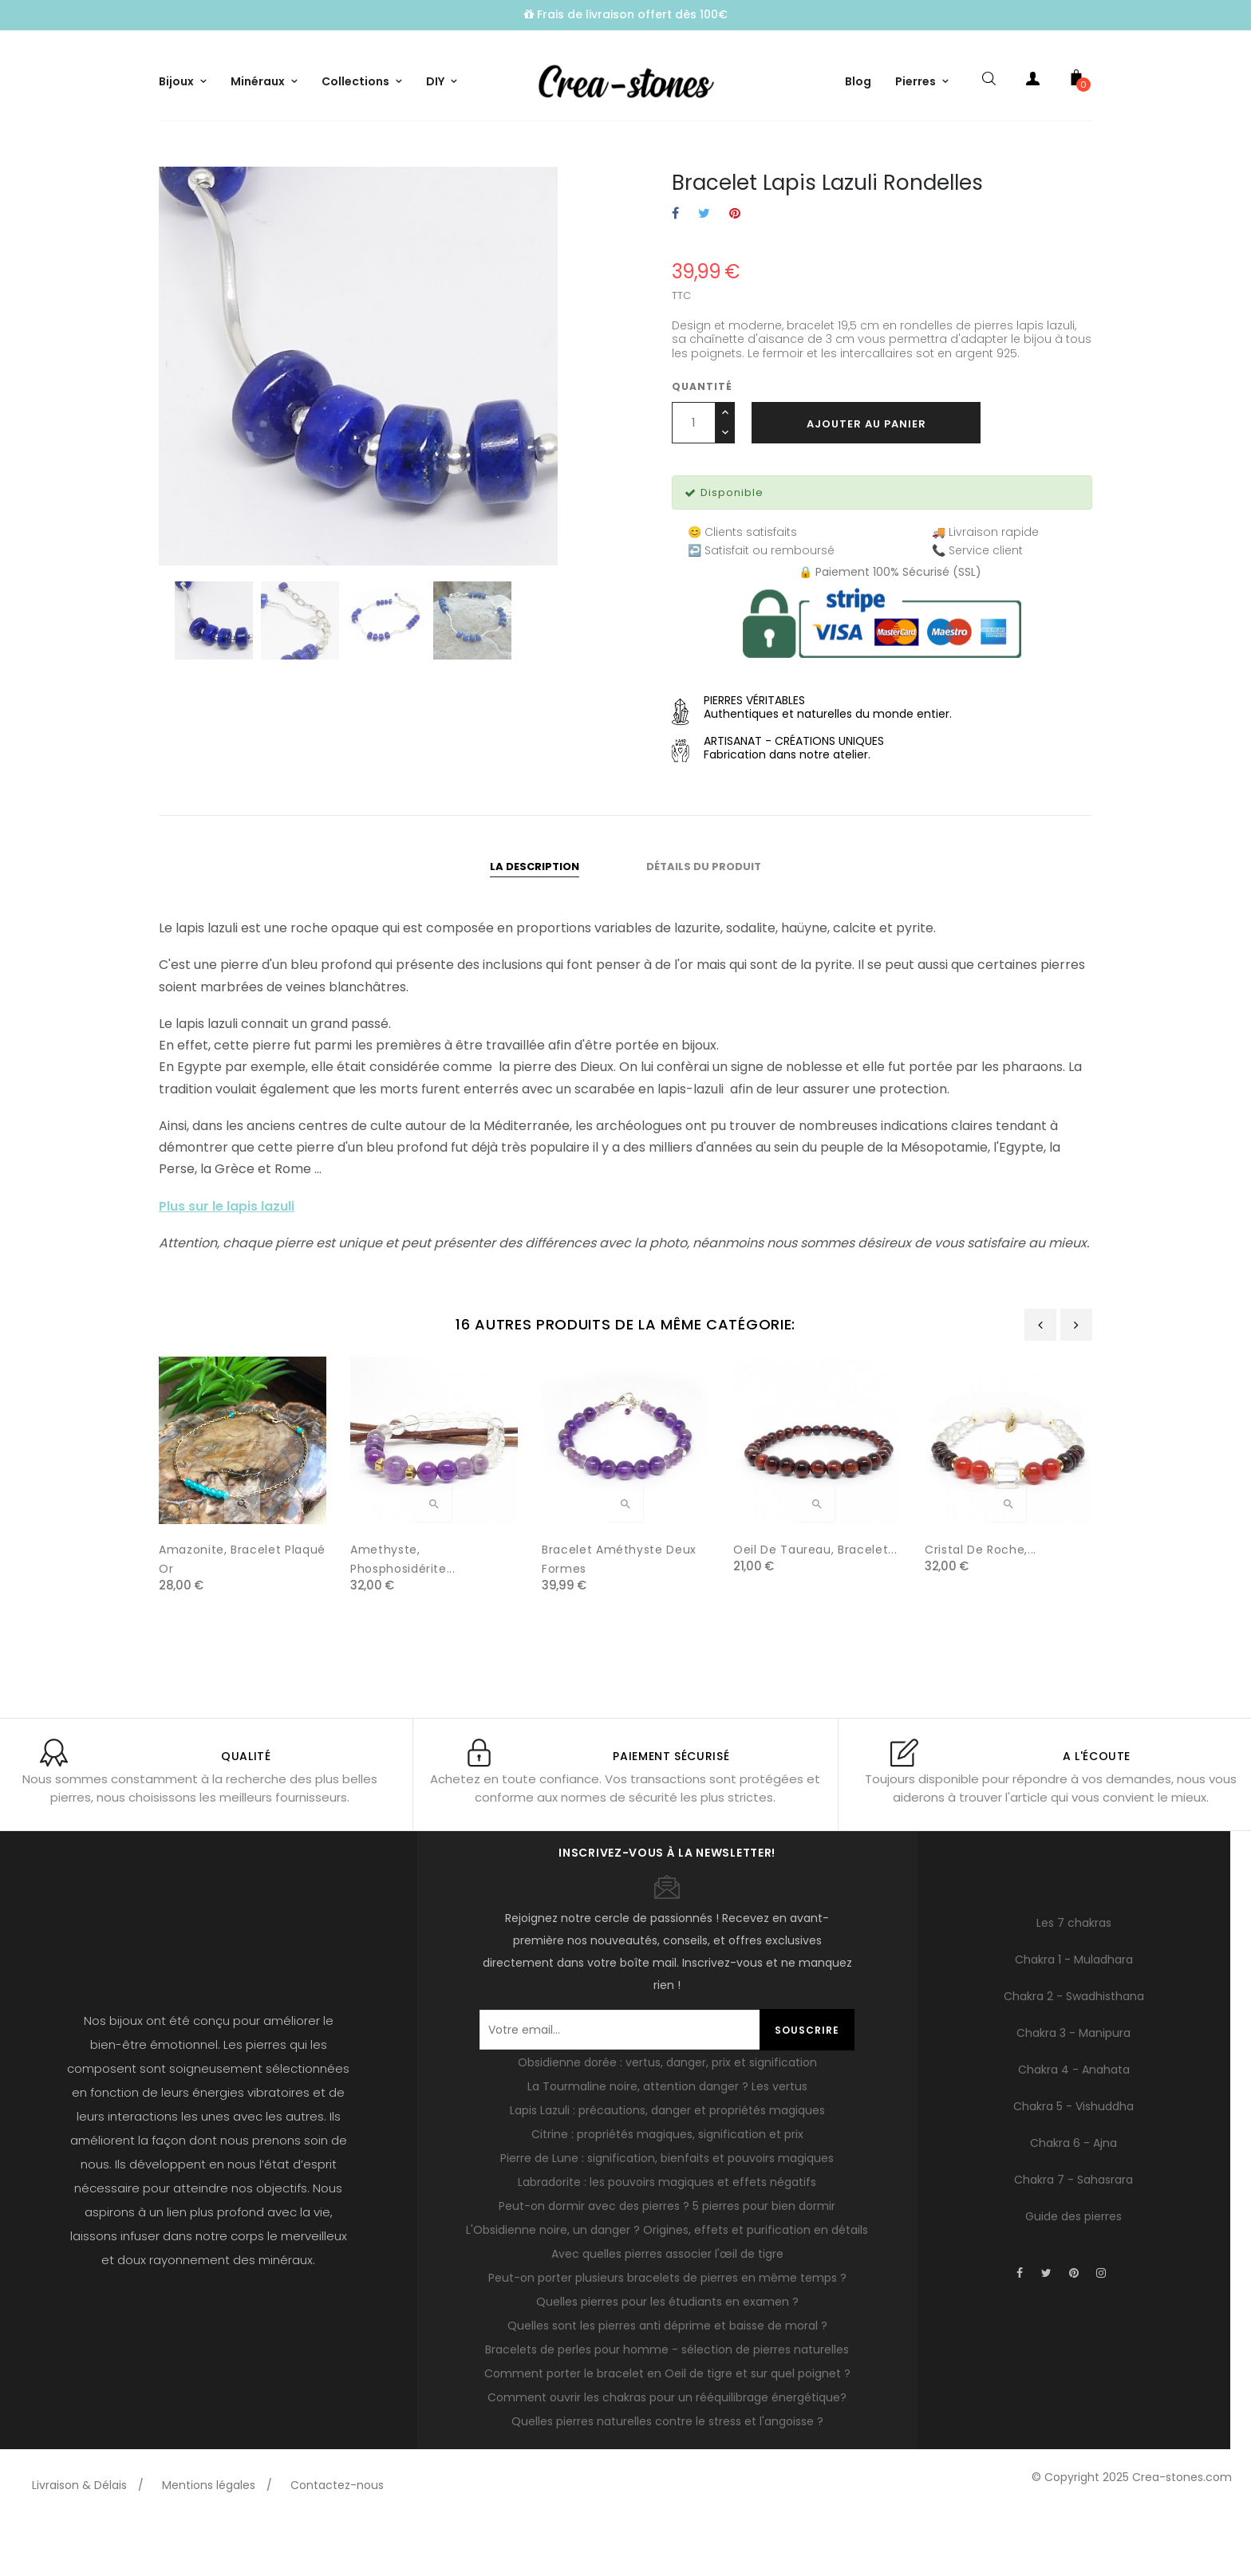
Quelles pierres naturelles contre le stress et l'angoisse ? (667, 2476)
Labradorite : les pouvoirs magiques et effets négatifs (667, 2237)
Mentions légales (208, 2540)
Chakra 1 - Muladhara (1074, 2014)
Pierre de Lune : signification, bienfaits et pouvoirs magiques (667, 2213)
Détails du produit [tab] (703, 920)
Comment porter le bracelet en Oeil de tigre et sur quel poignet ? (667, 2428)
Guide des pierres (1073, 2271)
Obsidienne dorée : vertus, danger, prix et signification (667, 2117)
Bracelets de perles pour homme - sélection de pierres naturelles (667, 2405)
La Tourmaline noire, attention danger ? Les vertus (667, 2141)
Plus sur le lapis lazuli (226, 1260)
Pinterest (734, 269)
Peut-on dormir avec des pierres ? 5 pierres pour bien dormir (667, 2261)
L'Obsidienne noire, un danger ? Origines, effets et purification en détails (667, 2285)
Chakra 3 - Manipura (1073, 2087)
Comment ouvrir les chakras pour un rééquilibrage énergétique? (666, 2452)
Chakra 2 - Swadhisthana (1074, 2050)
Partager (675, 269)
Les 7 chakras (1073, 1977)
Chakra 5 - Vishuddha (1073, 2160)
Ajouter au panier (866, 478)
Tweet (704, 269)
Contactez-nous (337, 2540)
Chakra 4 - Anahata (1074, 2124)
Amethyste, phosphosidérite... (403, 1614)
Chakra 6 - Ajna (1073, 2197)
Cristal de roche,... (980, 1605)
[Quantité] (694, 477)
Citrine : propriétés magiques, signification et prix (667, 2189)
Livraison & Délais (79, 2540)
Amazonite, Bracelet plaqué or (242, 1614)
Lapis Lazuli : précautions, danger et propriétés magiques (667, 2165)
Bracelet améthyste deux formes (619, 1614)
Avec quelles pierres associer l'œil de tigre (667, 2309)
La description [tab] (534, 920)
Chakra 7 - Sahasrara (1073, 2234)
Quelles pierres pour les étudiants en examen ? (667, 2357)
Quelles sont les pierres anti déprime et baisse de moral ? (667, 2381)
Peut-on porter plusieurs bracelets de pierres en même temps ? (667, 2333)
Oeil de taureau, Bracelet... (815, 1605)
